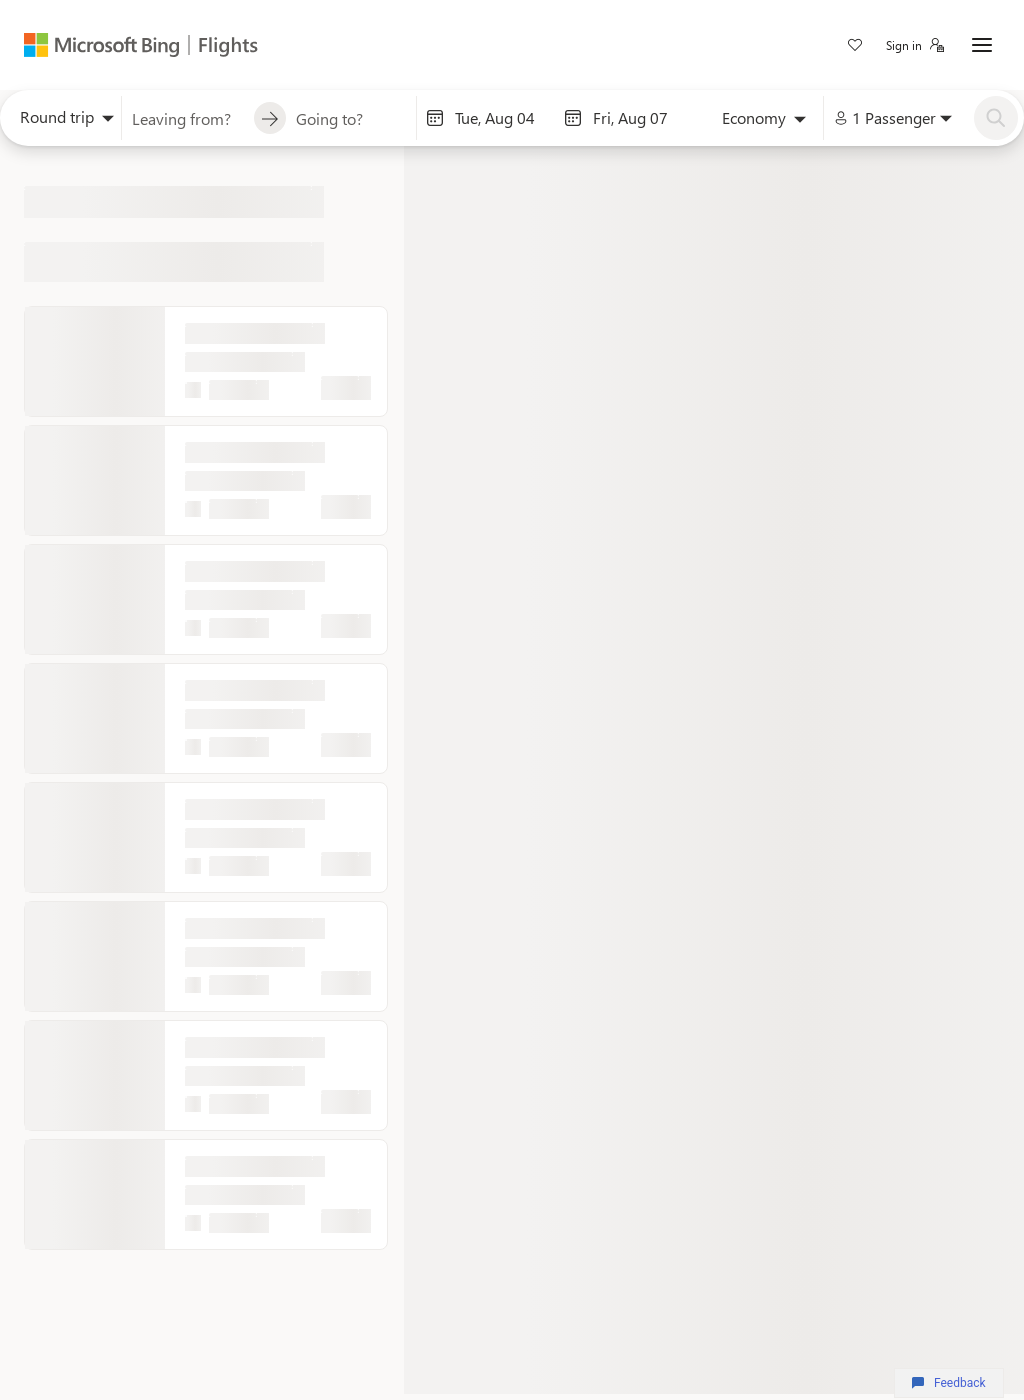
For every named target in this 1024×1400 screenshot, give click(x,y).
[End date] (642, 118)
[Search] (996, 118)
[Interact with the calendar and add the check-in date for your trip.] (435, 118)
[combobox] (61, 122)
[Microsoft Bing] (103, 45)
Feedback (948, 1383)
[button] (915, 45)
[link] (855, 47)
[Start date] (504, 118)
